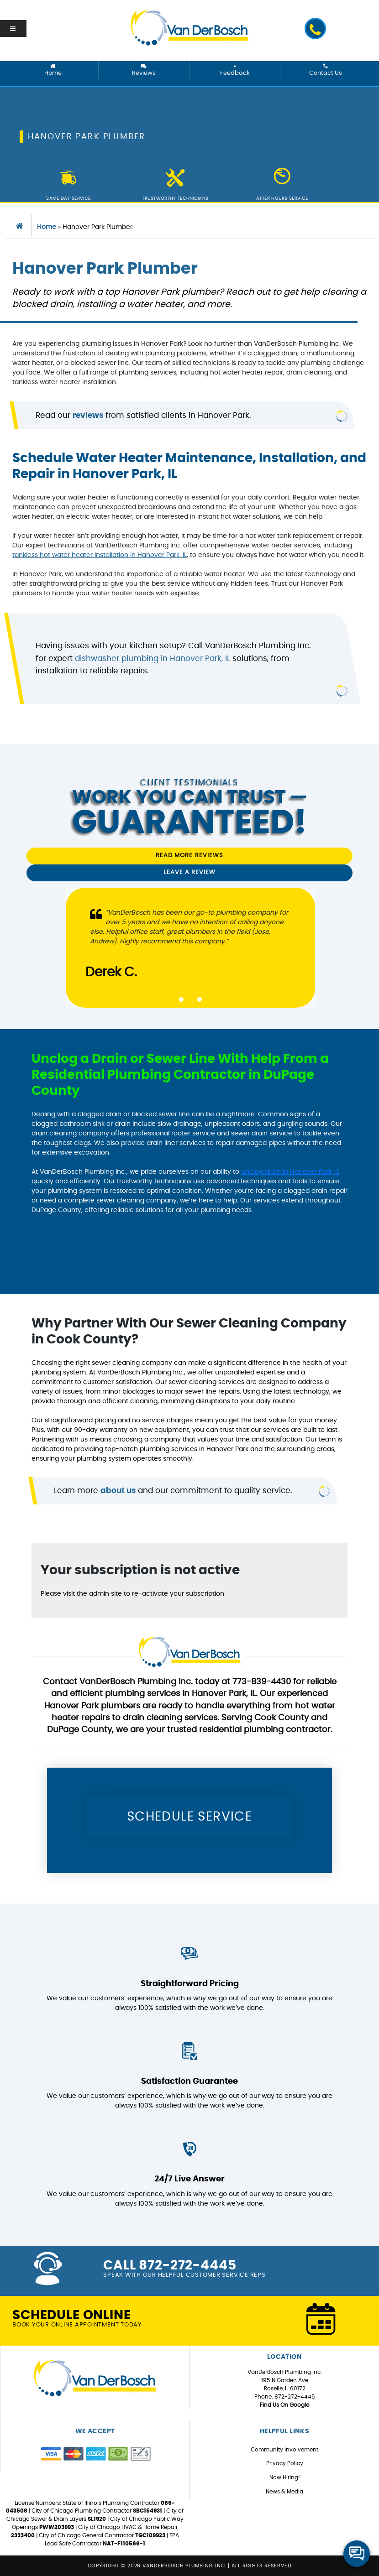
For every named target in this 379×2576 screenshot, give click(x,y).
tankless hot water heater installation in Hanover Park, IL (99, 555)
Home (53, 69)
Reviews (144, 69)
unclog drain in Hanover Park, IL (290, 1172)
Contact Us (325, 69)
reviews (88, 415)
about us (118, 1490)
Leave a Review (189, 872)
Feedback (234, 69)
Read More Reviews (189, 856)
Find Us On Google (284, 2405)
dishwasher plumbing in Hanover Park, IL (152, 658)
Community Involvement (284, 2449)
